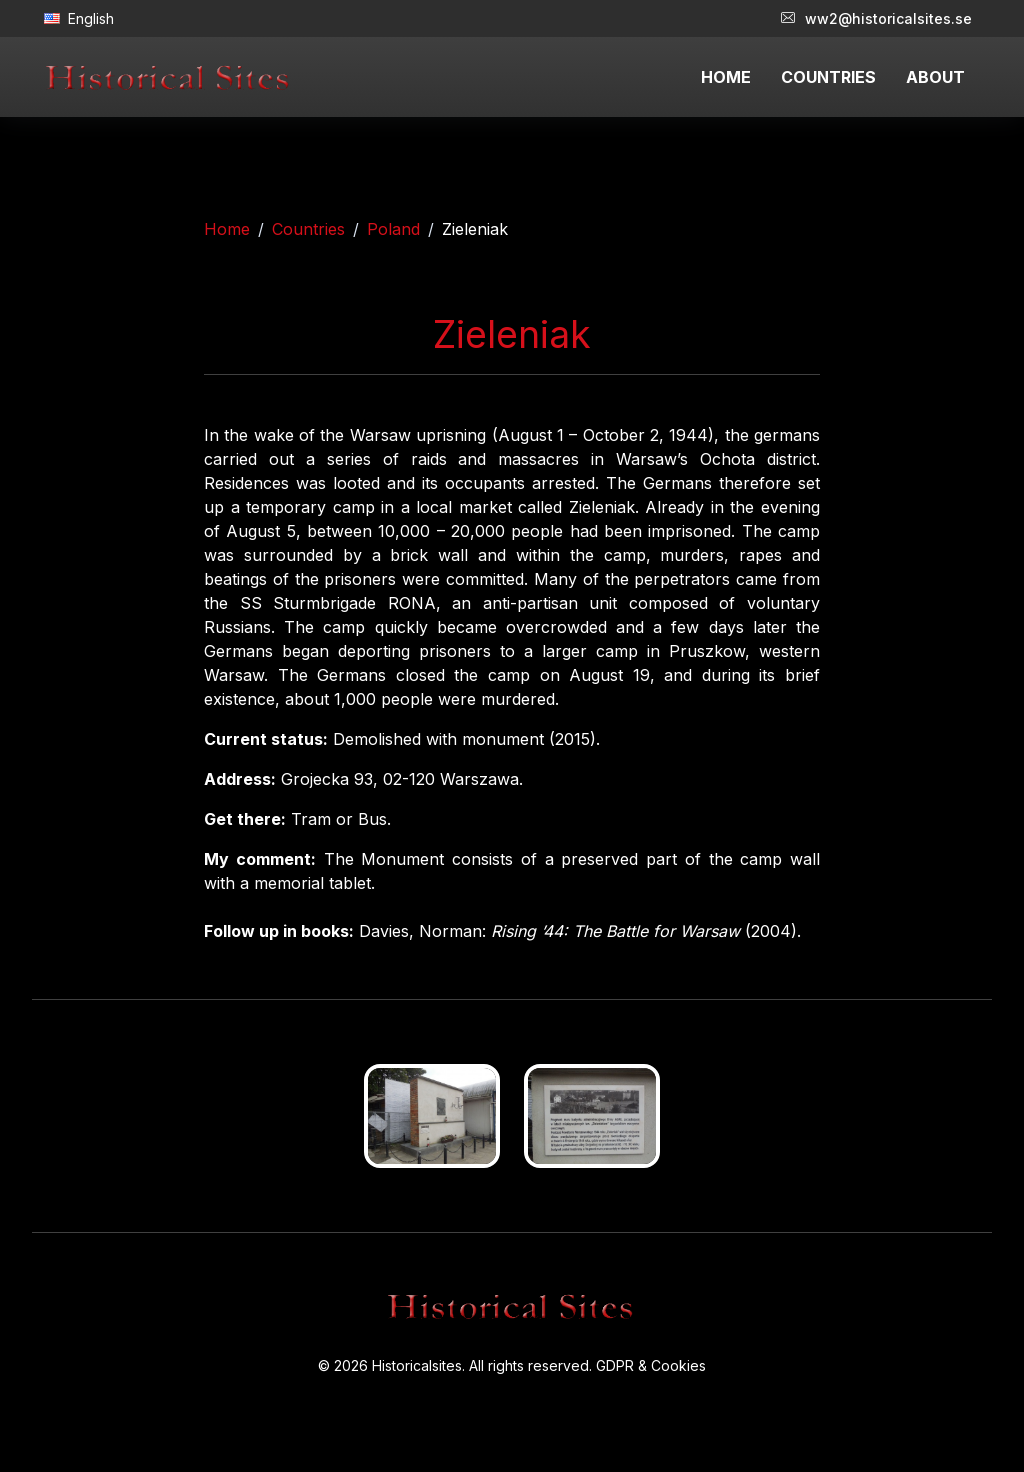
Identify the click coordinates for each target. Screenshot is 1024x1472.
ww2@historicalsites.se (876, 18)
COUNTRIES (828, 77)
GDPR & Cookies (651, 1365)
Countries (308, 229)
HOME (726, 77)
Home (227, 229)
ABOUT (935, 77)
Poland (393, 229)
